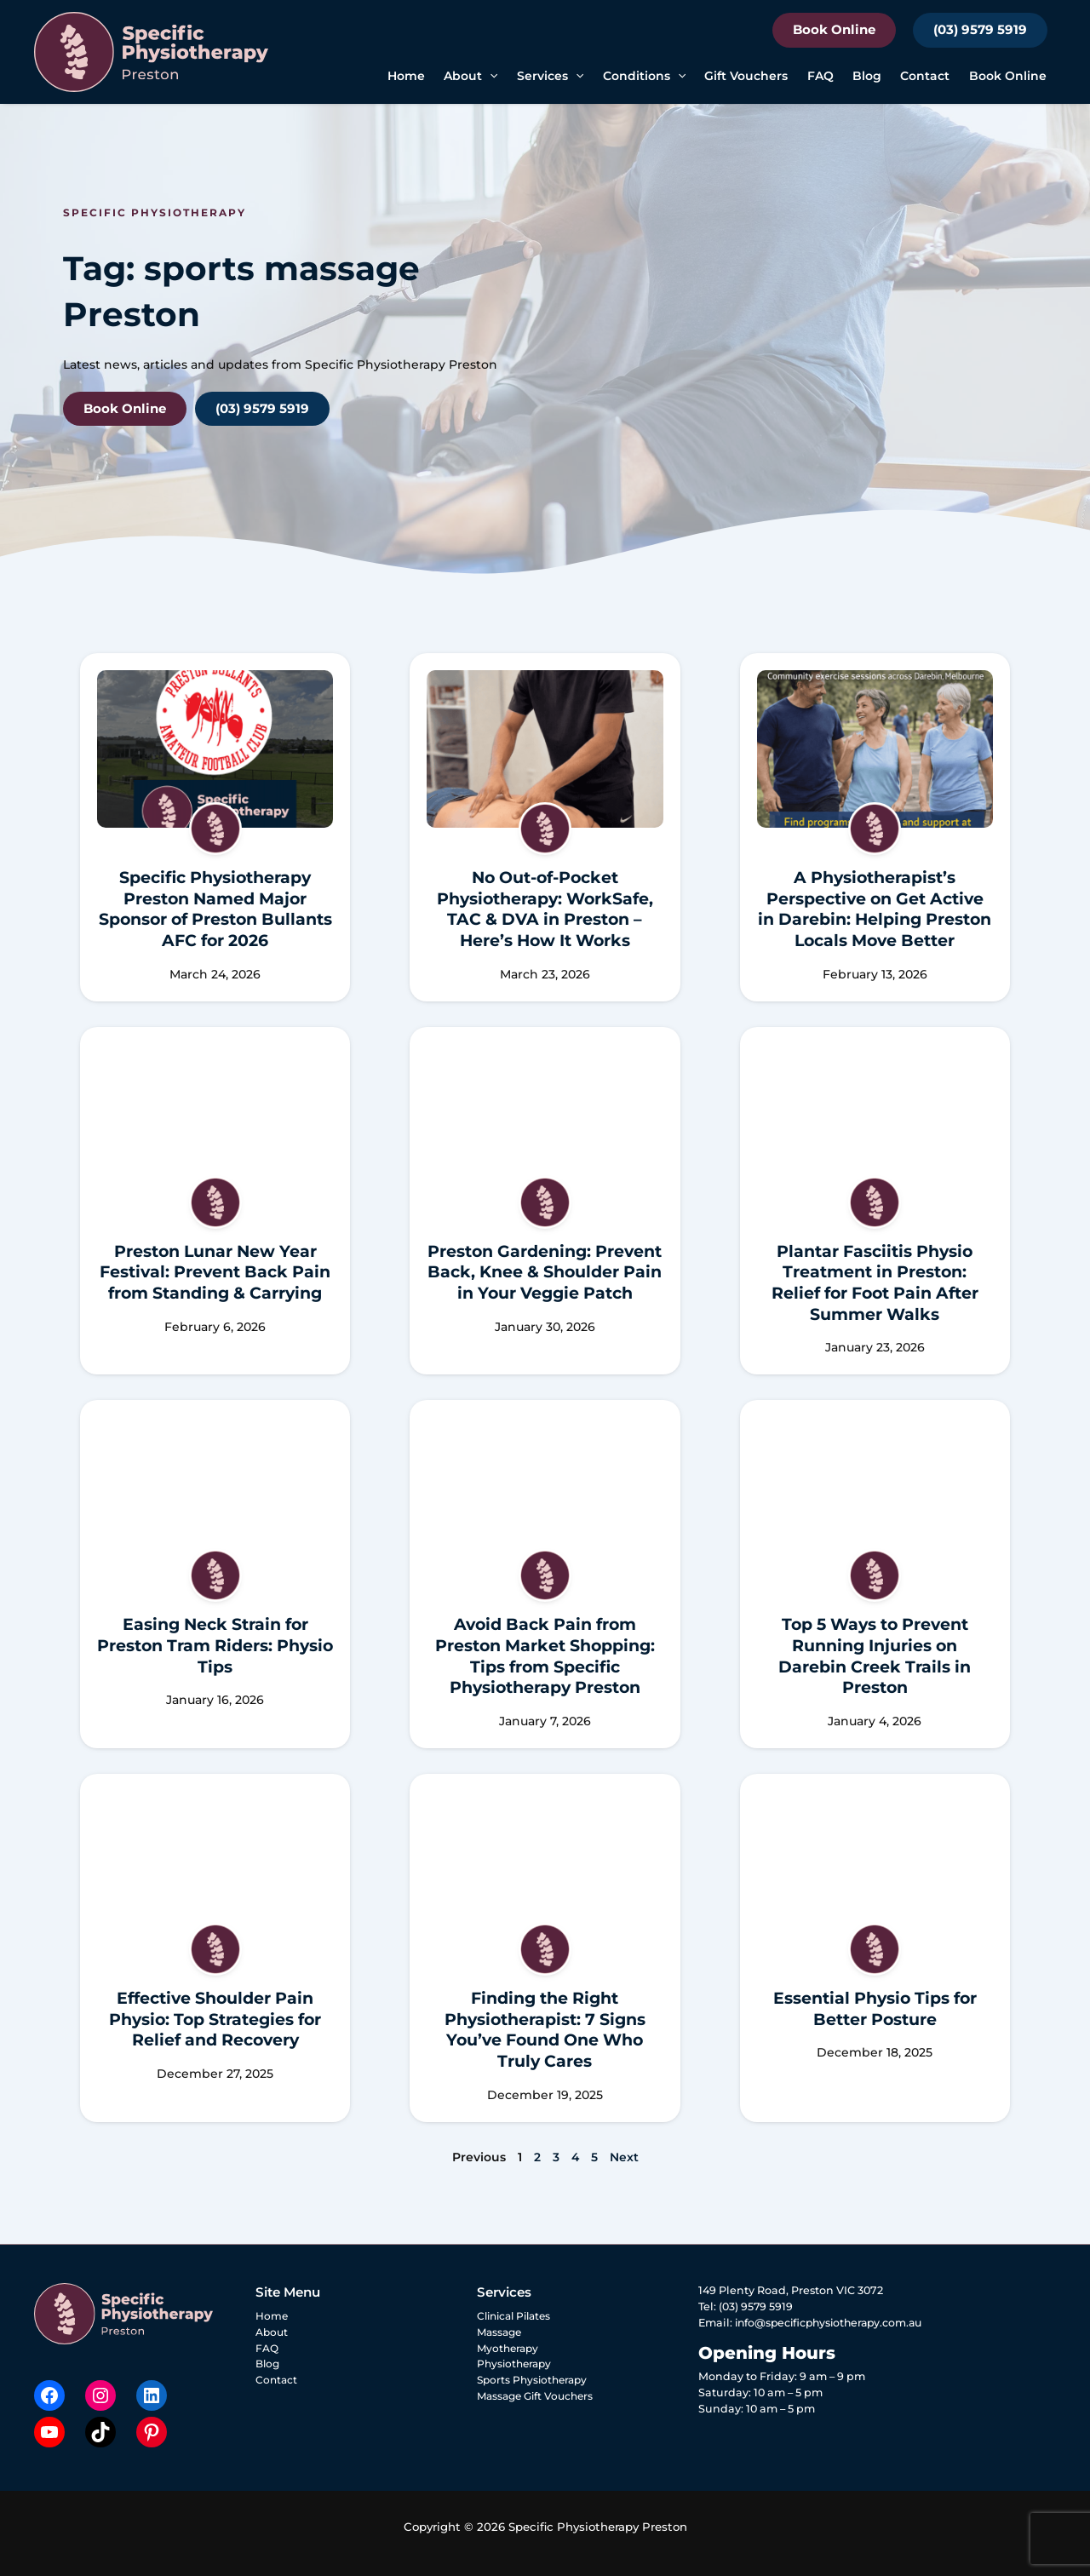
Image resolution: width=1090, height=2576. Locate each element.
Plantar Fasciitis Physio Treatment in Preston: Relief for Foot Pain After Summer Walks (875, 1283)
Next (624, 2157)
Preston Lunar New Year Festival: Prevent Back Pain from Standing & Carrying (215, 1272)
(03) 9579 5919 (980, 29)
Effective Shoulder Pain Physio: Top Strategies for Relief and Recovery (215, 2019)
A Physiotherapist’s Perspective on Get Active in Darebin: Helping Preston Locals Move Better (874, 909)
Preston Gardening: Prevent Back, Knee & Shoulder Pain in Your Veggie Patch (544, 1272)
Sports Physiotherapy (535, 2380)
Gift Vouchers (746, 75)
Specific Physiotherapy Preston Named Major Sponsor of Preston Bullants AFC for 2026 (215, 909)
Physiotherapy (516, 2364)
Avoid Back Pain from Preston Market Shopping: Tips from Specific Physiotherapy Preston (545, 1656)
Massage (501, 2332)
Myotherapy (509, 2348)
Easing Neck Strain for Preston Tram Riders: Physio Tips (215, 1645)
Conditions (644, 76)
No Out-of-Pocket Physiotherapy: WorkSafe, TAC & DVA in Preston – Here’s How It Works (545, 909)
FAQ (820, 75)
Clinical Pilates (518, 2315)
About (470, 76)
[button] (489, 76)
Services (550, 76)
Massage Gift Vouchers (539, 2396)
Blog (866, 75)
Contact (924, 75)
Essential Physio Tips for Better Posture (875, 2008)
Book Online (834, 29)
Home (406, 75)
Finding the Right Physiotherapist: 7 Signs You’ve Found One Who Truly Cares (545, 2029)
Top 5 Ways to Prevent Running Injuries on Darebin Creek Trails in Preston (874, 1656)
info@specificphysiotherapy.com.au (833, 2322)
